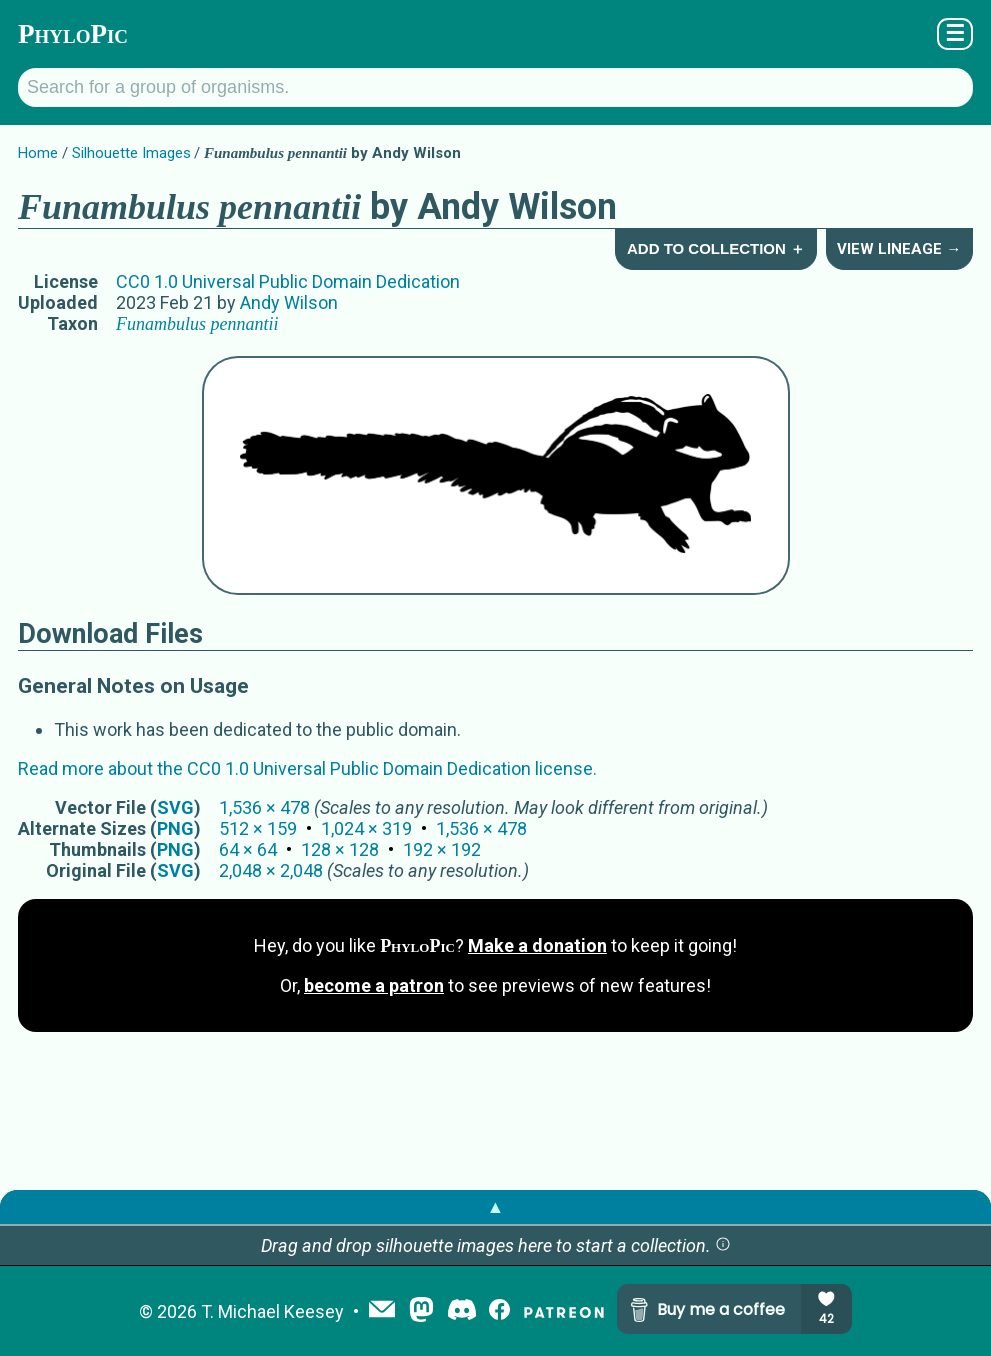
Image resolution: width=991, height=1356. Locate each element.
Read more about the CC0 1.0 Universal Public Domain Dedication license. (307, 768)
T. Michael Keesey (272, 1311)
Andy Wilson (289, 302)
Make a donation (537, 945)
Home (38, 153)
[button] (723, 1245)
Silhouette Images (131, 153)
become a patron (374, 985)
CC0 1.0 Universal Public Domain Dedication (288, 281)
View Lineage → (899, 249)
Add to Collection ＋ (716, 248)
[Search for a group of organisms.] (495, 87)
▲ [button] (496, 1206)
